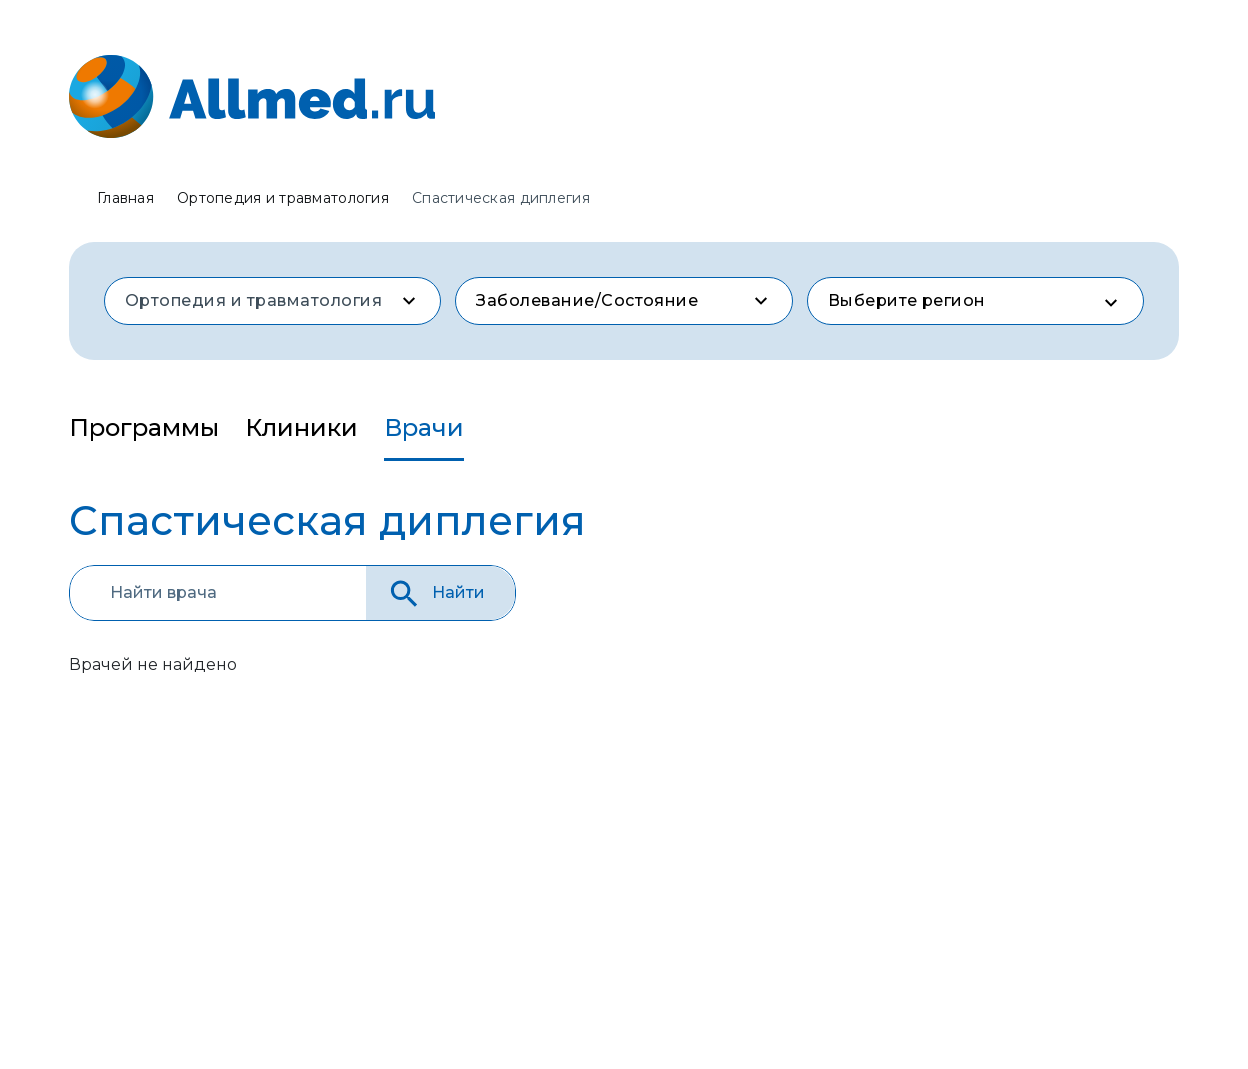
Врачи (424, 427)
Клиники (301, 427)
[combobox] (272, 301)
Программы (144, 427)
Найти (435, 593)
